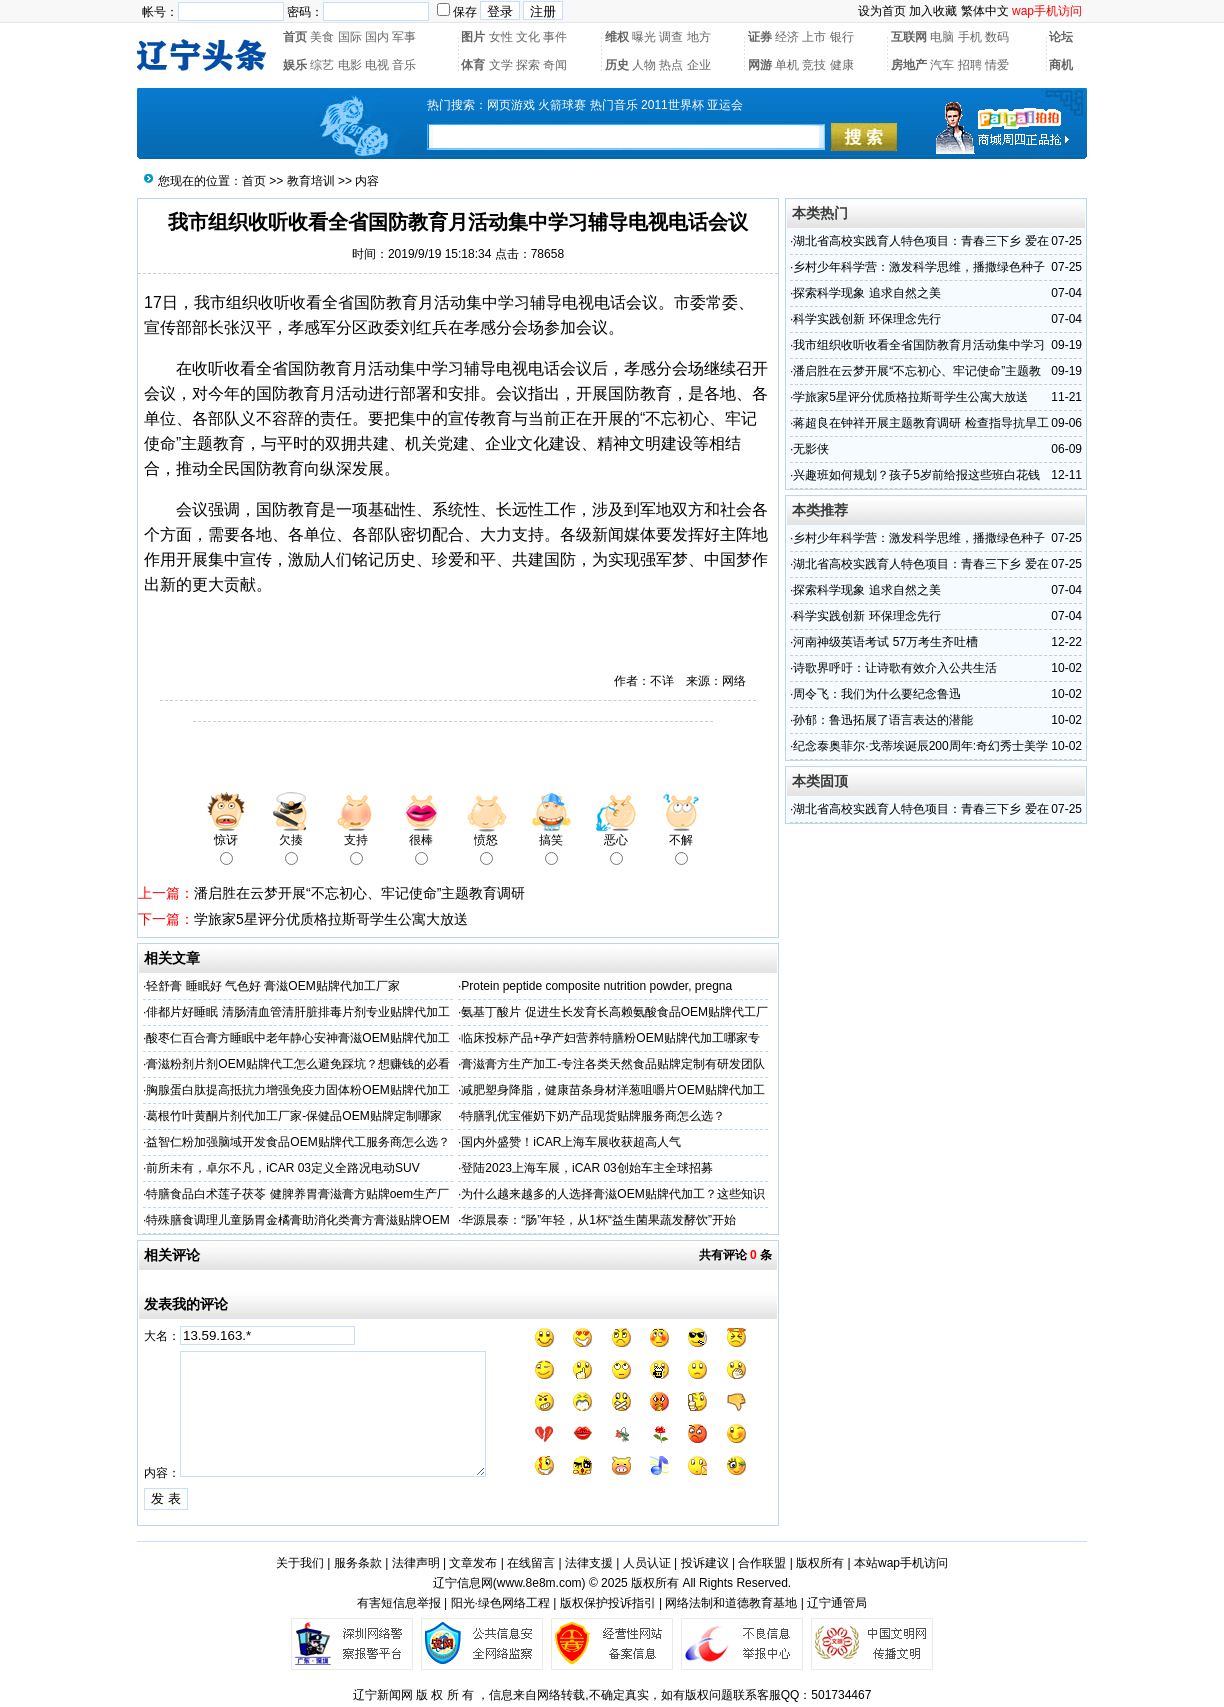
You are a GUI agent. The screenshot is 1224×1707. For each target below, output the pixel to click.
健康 (842, 65)
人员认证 (647, 1563)
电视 (377, 65)
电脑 (942, 37)
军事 (404, 37)
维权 (617, 37)
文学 (501, 65)
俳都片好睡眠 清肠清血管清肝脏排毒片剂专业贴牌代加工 (297, 1012)
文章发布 (473, 1563)
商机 (1061, 65)
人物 (644, 65)
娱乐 (295, 65)
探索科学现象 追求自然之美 (866, 293)
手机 (970, 37)
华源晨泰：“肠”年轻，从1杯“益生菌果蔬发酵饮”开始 (598, 1220)
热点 (671, 65)
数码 (997, 37)
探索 (528, 65)
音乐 (404, 65)
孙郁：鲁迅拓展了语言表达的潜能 (883, 720)
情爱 (997, 65)
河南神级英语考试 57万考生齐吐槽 (885, 642)
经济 (787, 37)
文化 (528, 37)
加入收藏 (933, 11)
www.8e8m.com (539, 1583)
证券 (760, 37)
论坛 (1061, 37)
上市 (814, 37)
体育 (473, 65)
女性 (501, 37)
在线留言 (531, 1563)
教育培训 (311, 181)
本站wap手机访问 (901, 1563)
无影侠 (811, 449)
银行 (842, 37)
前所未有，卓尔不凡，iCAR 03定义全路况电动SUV (282, 1168)
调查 (671, 37)
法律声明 (416, 1563)
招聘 (970, 65)
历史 (617, 65)
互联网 (909, 37)
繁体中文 (985, 11)
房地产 (909, 65)
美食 (322, 37)
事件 (555, 37)
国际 (350, 37)
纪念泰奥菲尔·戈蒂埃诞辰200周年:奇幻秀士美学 (920, 746)
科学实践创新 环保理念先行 (866, 319)
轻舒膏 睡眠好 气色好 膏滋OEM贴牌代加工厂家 (272, 986)
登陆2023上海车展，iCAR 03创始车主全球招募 (586, 1168)
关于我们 (300, 1563)
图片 (473, 37)
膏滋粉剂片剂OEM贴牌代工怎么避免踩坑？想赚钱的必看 (297, 1064)
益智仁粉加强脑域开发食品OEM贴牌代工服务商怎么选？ (297, 1142)
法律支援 (589, 1563)
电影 (350, 65)
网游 (760, 65)
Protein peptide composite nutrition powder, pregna (596, 986)
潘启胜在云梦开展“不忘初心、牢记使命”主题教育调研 (359, 893)
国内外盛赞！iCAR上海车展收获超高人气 (571, 1142)
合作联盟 (762, 1563)
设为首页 (882, 11)
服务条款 (358, 1563)
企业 (699, 65)
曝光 (644, 37)
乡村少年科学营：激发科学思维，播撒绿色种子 (919, 267)
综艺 (322, 65)
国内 (377, 37)
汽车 (942, 65)
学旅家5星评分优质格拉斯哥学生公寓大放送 (331, 919)
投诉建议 (705, 1563)
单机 (787, 65)
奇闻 (555, 65)
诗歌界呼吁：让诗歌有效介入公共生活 (895, 668)
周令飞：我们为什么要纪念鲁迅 (877, 694)
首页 (295, 37)
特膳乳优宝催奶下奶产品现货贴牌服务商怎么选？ (593, 1116)
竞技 (814, 65)
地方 (699, 37)
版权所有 (820, 1563)
